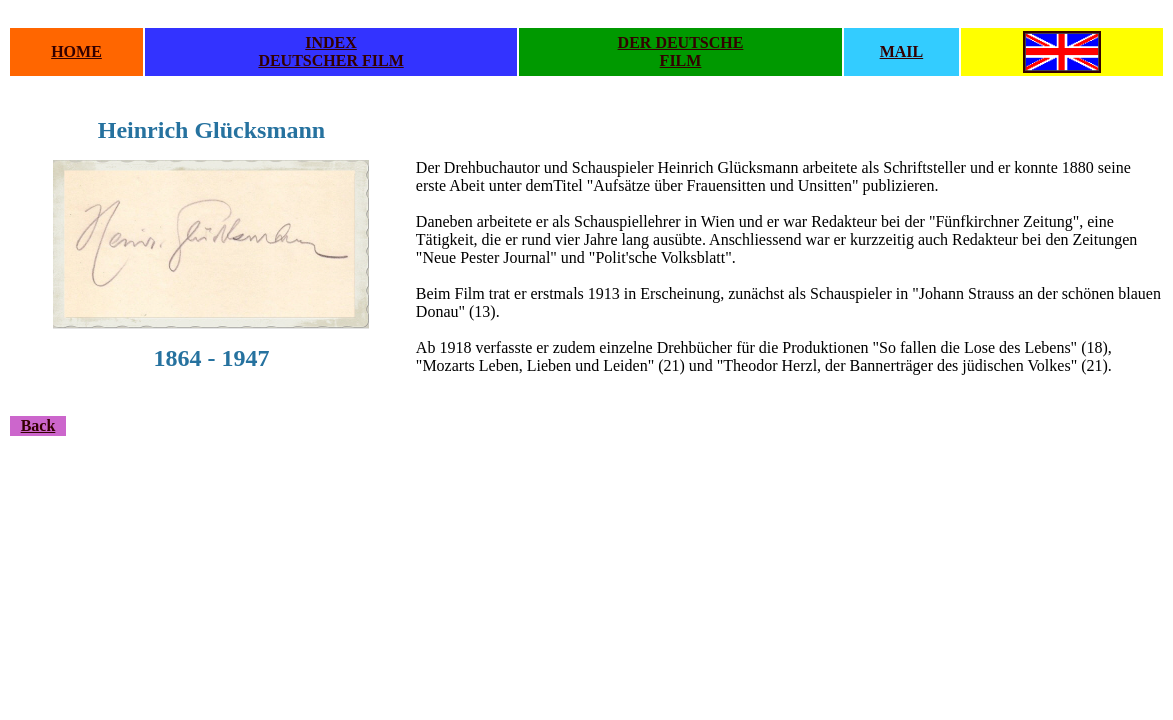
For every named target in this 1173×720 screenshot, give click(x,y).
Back (38, 425)
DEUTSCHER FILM (330, 60)
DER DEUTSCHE (681, 42)
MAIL (902, 51)
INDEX (331, 42)
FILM (681, 60)
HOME (76, 51)
